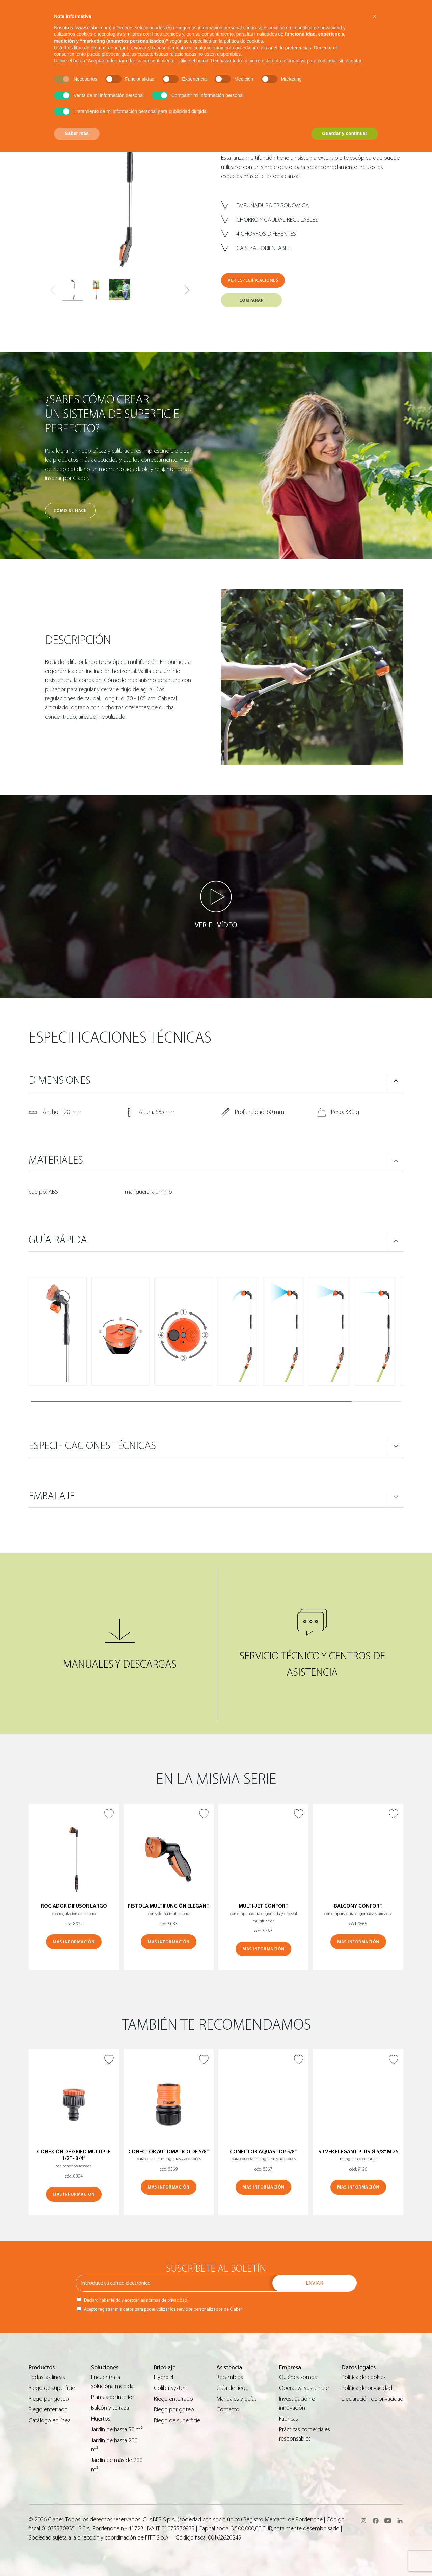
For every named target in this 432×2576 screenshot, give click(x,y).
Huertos (100, 2418)
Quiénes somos (298, 2377)
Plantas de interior (112, 2397)
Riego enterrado (48, 2409)
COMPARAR (251, 300)
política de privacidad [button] (319, 27)
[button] (187, 290)
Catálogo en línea (50, 2420)
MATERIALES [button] (56, 1160)
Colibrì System (171, 2388)
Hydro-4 (163, 2377)
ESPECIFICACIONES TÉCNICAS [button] (92, 1446)
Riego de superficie (52, 2388)
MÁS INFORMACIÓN (74, 1941)
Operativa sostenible (304, 2388)
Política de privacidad (367, 2388)
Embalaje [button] (52, 1496)
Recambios (229, 2377)
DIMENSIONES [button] (59, 1080)
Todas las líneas (47, 2377)
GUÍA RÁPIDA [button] (58, 1240)
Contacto (227, 2409)
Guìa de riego (232, 2388)
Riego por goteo (49, 2398)
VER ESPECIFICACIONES (253, 280)
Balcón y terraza (110, 2407)
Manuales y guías (236, 2398)
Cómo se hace (70, 510)
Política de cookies (364, 2377)
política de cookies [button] (243, 41)
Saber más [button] (77, 133)
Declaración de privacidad (372, 2398)
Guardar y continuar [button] (344, 133)
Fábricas (288, 2418)
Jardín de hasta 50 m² (117, 2429)
